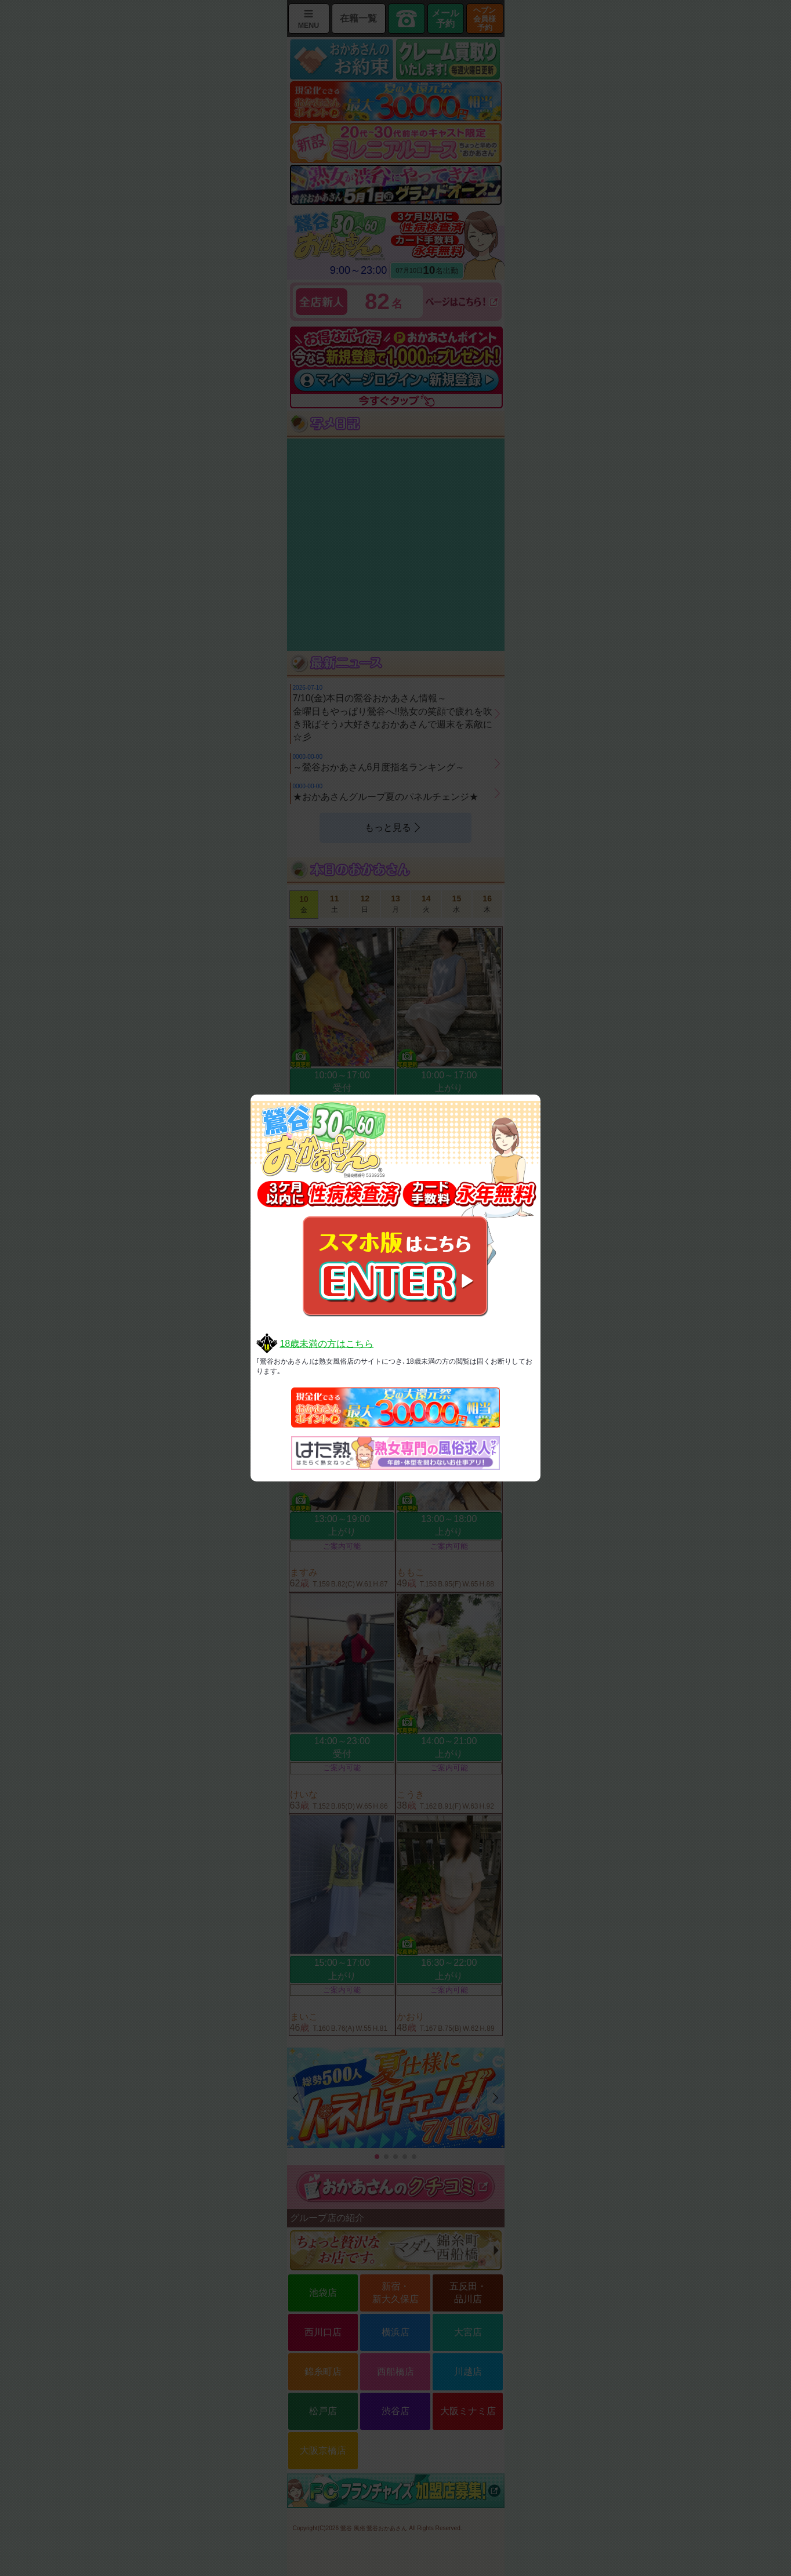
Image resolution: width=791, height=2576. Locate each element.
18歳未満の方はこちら (326, 1344)
